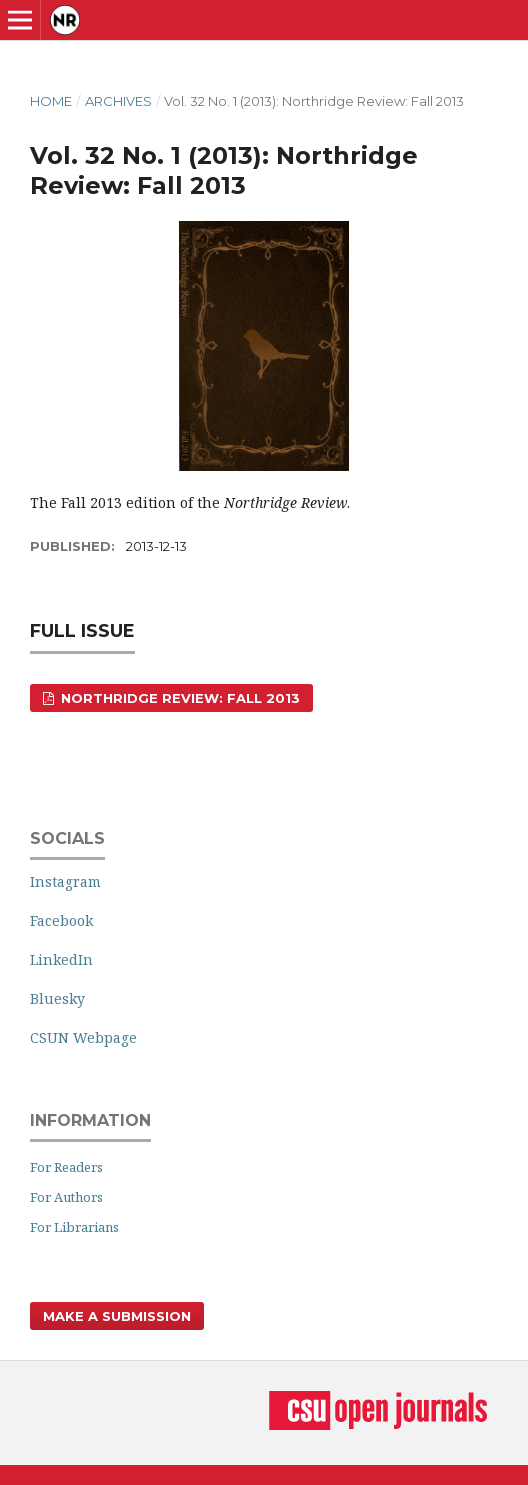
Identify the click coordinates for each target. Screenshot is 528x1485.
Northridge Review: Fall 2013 (178, 698)
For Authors (66, 1197)
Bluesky (57, 998)
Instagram (65, 881)
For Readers (66, 1167)
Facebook (61, 920)
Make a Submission (117, 1316)
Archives (118, 101)
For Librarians (74, 1227)
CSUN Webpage (83, 1037)
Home (51, 101)
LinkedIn (61, 959)
